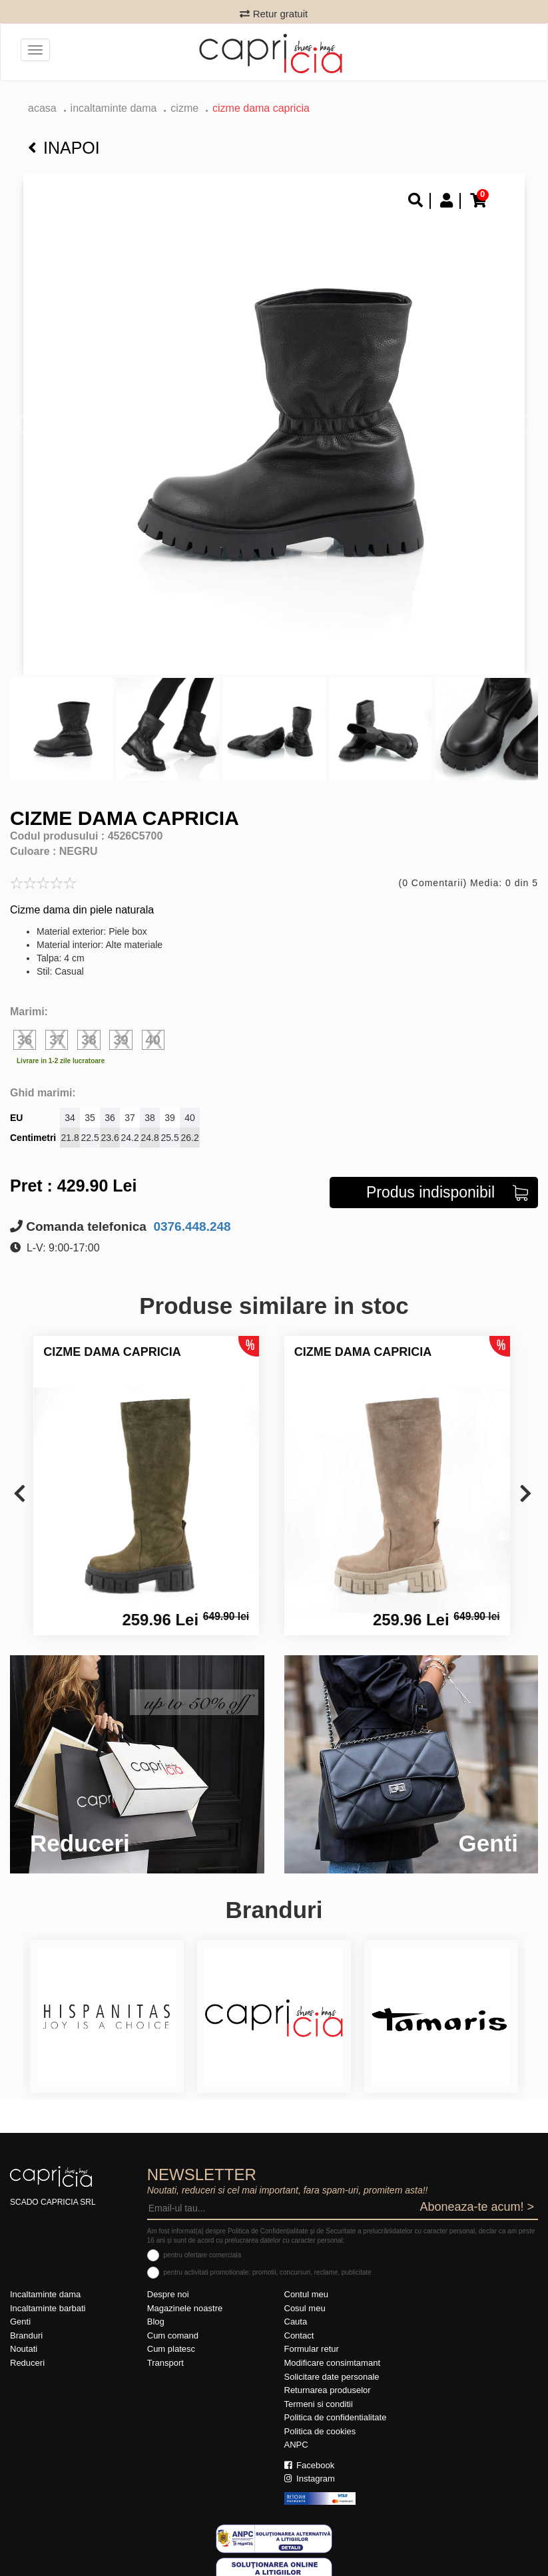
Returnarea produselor (327, 2390)
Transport (165, 2363)
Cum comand (172, 2335)
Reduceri (27, 2363)
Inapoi (64, 147)
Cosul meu (305, 2308)
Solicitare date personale (332, 2377)
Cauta (296, 2322)
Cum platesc (171, 2349)
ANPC (296, 2445)
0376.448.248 (190, 1226)
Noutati (23, 2349)
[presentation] (19, 1494)
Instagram (309, 2479)
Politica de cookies (320, 2431)
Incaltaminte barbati (47, 2308)
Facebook (309, 2465)
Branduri (26, 2335)
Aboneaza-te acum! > (476, 2206)
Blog (155, 2322)
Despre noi (168, 2294)
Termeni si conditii (318, 2404)
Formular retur (311, 2349)
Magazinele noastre (184, 2308)
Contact (299, 2335)
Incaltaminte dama (114, 108)
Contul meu (306, 2294)
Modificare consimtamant (332, 2363)
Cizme (184, 108)
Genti (20, 2322)
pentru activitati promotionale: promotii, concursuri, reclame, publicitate (268, 2272)
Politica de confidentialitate (335, 2417)
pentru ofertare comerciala (203, 2255)
